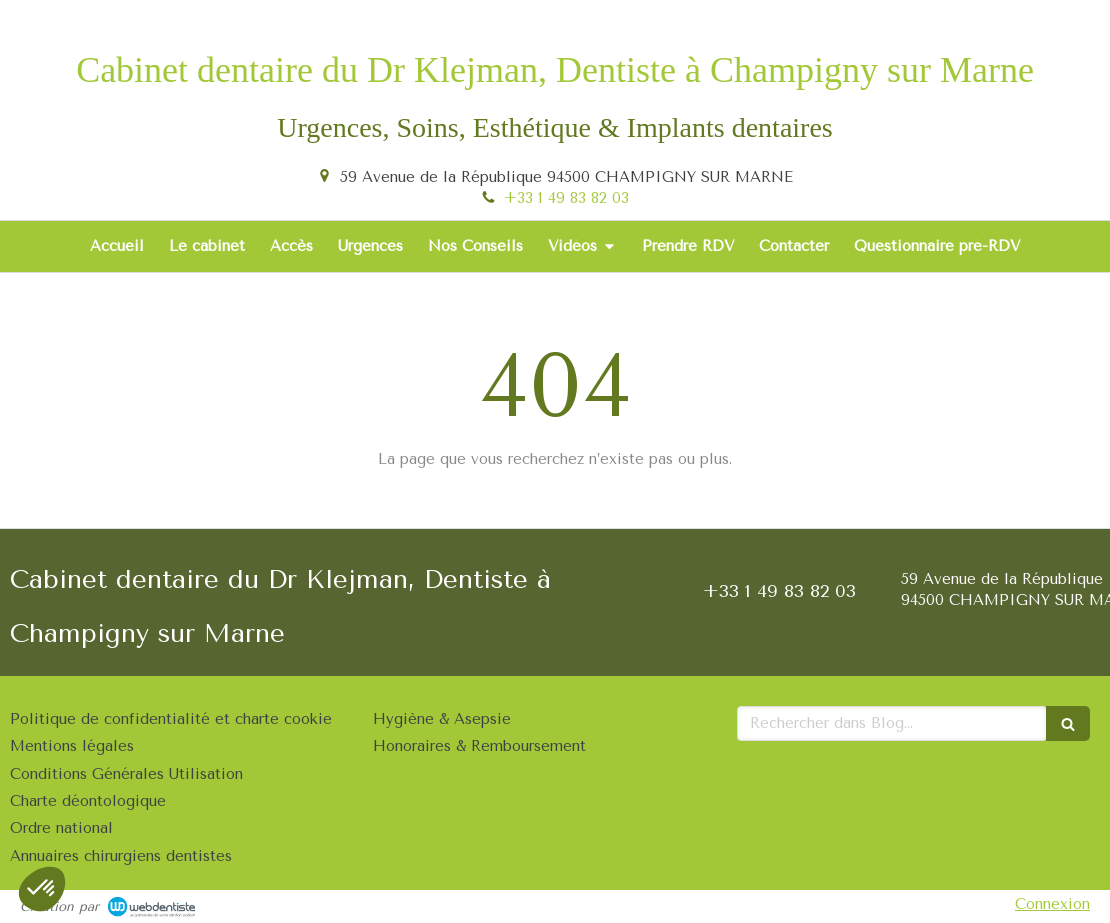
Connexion (1052, 904)
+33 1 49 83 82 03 (566, 198)
